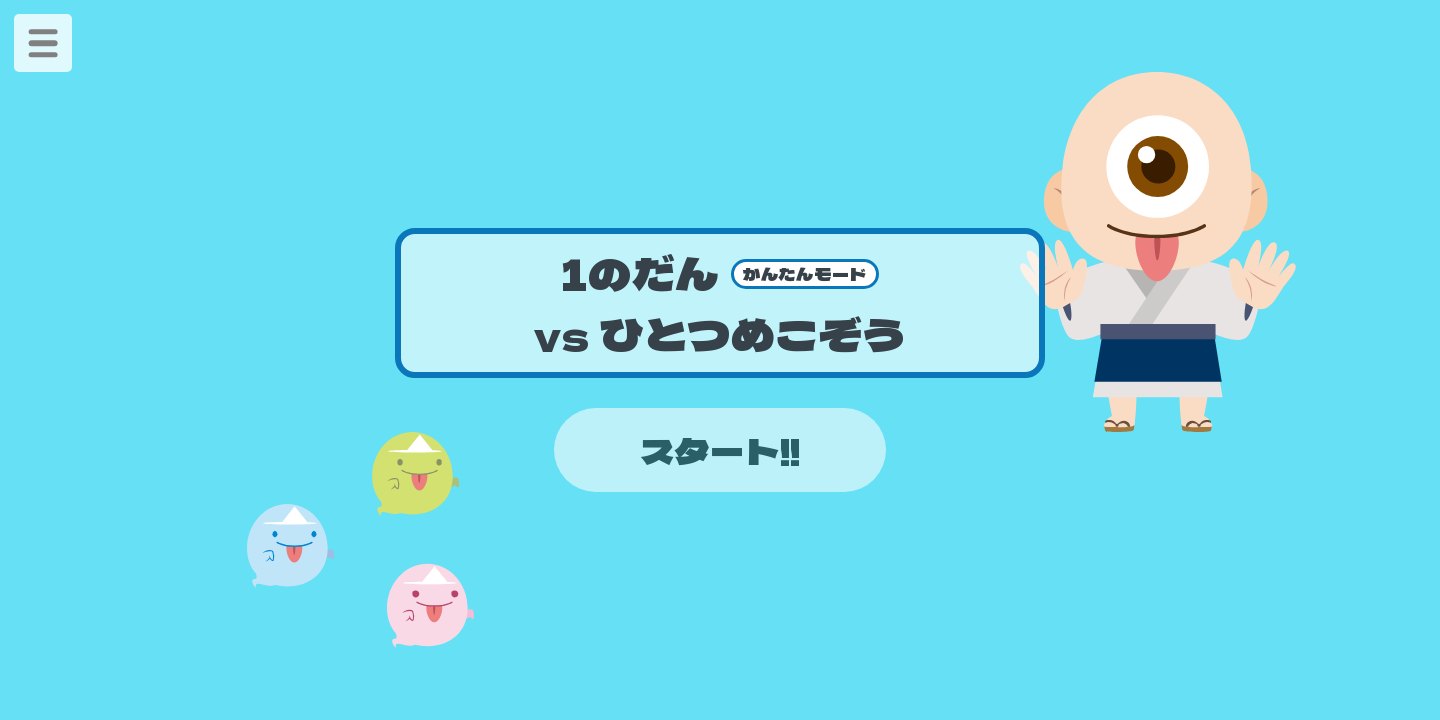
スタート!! (720, 450)
